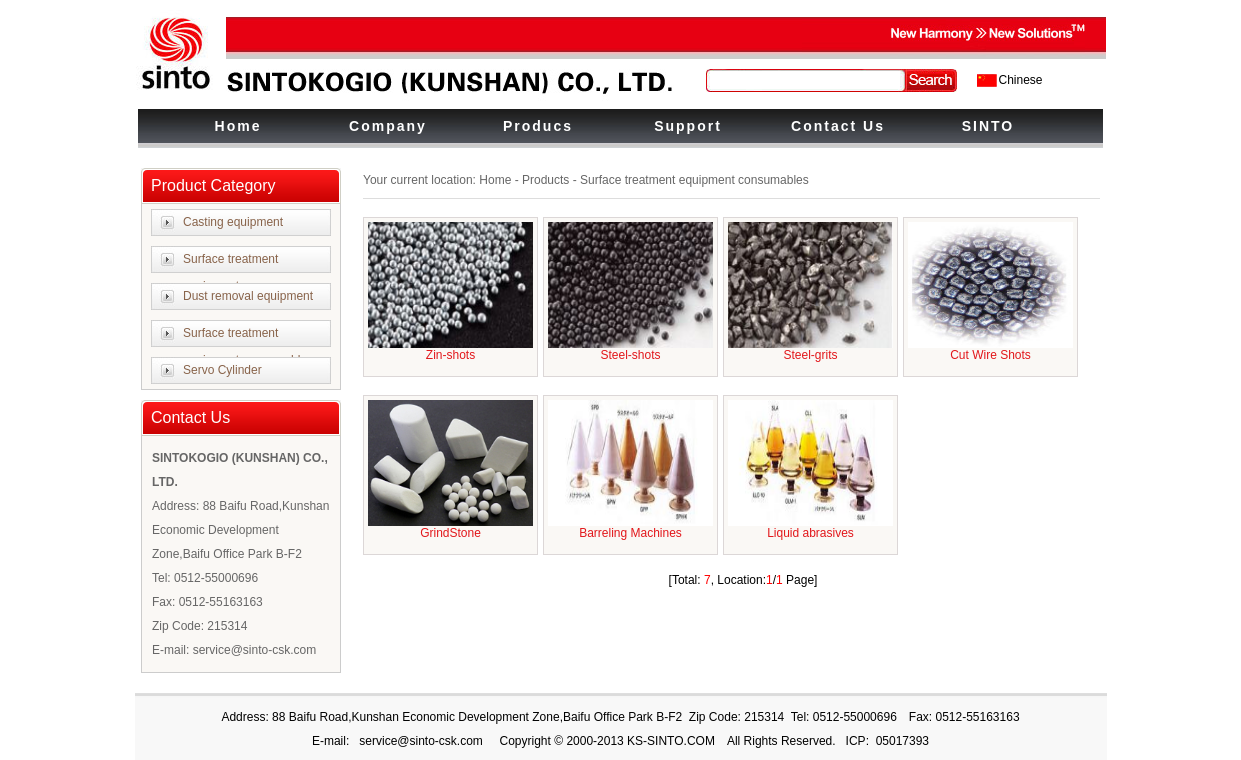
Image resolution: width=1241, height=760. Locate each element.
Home (238, 126)
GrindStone (450, 533)
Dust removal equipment (248, 296)
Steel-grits (810, 355)
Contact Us (838, 126)
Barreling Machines (630, 533)
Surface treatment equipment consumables (248, 346)
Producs (538, 126)
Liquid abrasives (810, 533)
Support (688, 126)
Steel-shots (630, 355)
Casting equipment (233, 222)
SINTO (988, 126)
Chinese (1021, 80)
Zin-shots (450, 355)
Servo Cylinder (222, 370)
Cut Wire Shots (990, 355)
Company (388, 126)
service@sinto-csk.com (421, 741)
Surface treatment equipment (230, 272)
